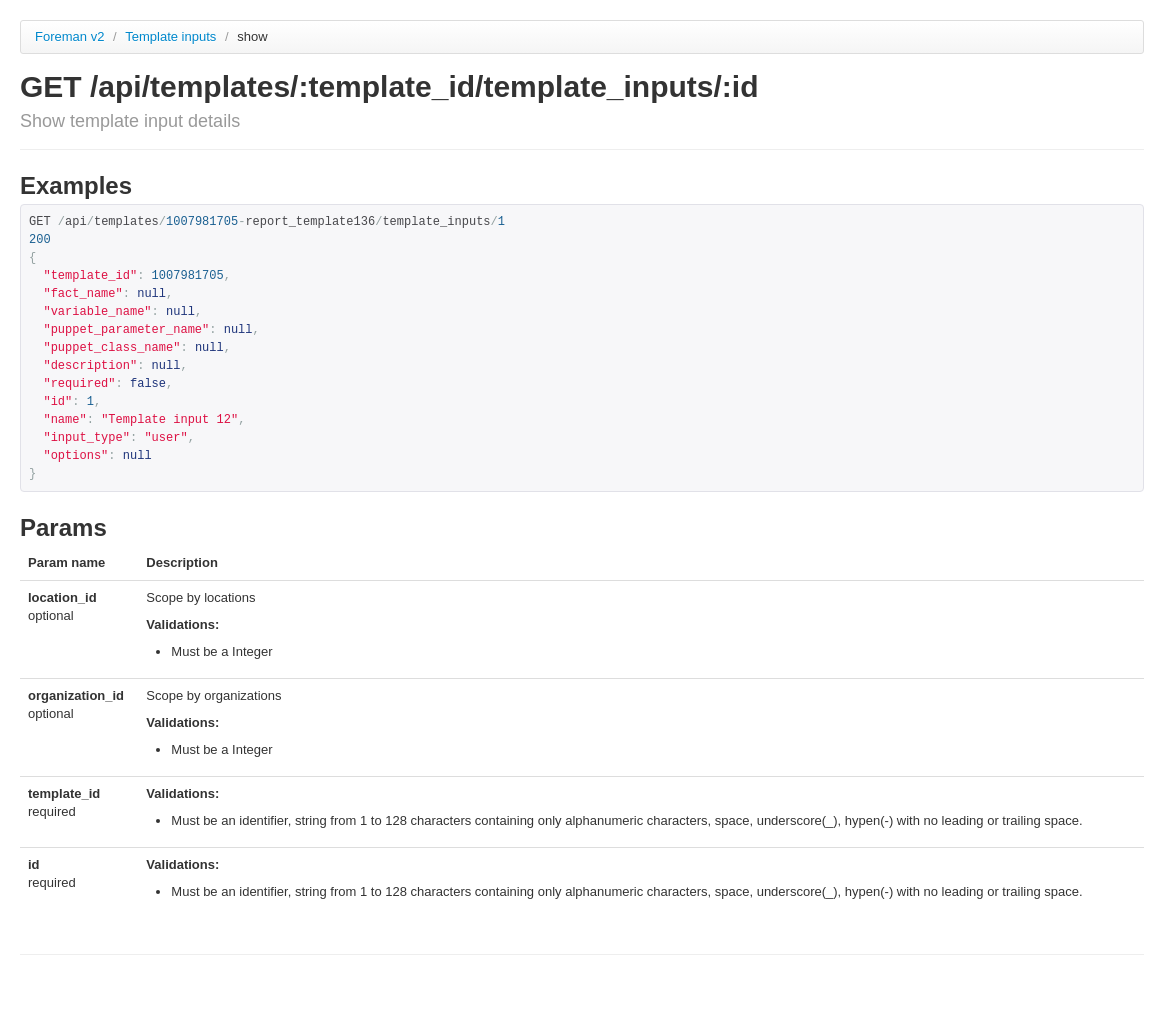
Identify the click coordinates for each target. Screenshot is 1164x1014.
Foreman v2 (69, 36)
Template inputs (172, 36)
